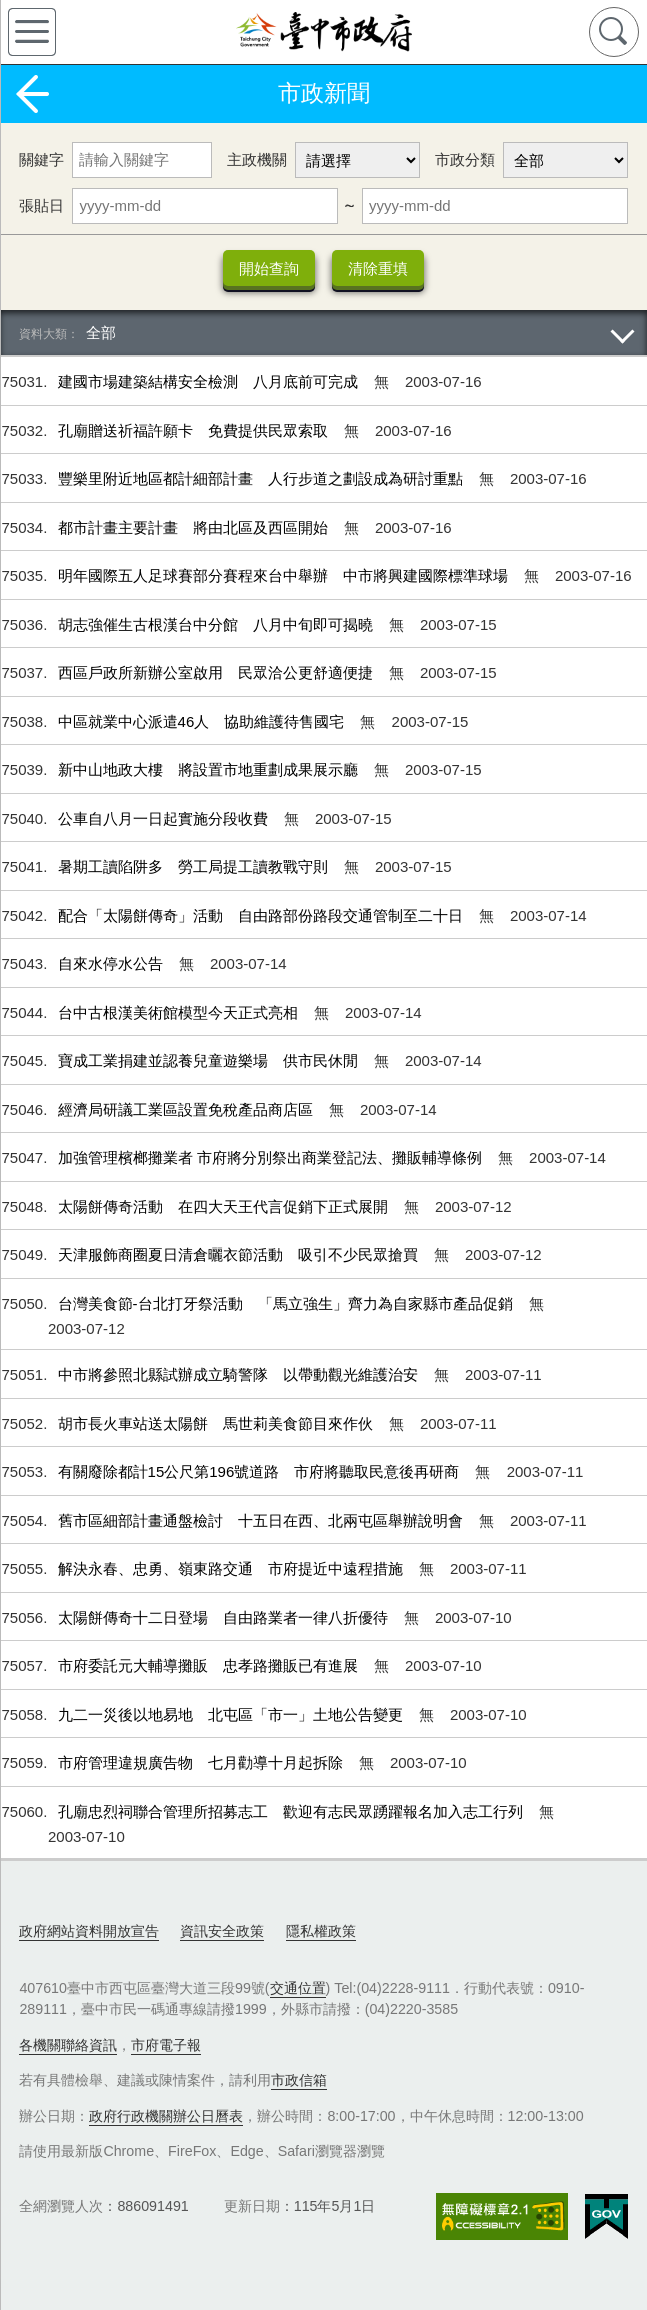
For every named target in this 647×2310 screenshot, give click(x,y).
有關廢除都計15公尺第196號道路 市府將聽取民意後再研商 (261, 1471)
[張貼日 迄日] (495, 206)
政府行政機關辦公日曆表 (166, 2116)
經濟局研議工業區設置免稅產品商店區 (187, 1109)
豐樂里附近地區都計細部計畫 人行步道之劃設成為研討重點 (262, 478)
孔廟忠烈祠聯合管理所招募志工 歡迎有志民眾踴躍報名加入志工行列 (292, 1811)
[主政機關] (357, 160)
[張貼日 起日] (205, 206)
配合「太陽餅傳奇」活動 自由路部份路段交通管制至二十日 (262, 915)
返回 (32, 94)
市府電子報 (166, 2045)
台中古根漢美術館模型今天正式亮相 (180, 1012)
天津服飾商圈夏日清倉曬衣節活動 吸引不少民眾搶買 (240, 1254)
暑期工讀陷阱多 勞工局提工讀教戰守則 (195, 866)
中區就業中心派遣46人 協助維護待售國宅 (203, 721)
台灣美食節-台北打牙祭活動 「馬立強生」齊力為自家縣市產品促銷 (287, 1303)
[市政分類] (565, 160)
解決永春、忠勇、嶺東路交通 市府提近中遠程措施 (232, 1568)
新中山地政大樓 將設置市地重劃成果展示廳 (210, 769)
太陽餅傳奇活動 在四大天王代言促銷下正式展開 (225, 1206)
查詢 (614, 32)
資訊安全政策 (222, 1931)
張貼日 (41, 205)
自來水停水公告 (112, 963)
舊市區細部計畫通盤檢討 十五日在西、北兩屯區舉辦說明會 (262, 1520)
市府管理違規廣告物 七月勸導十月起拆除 (202, 1762)
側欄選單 (32, 32)
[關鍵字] (142, 160)
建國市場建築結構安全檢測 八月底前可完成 (210, 381)
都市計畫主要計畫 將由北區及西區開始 (195, 527)
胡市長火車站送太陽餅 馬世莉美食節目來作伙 (217, 1423)
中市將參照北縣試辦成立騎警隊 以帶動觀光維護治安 (240, 1374)
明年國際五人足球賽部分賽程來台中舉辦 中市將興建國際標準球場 (285, 575)
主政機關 (257, 159)
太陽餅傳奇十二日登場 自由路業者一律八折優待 (225, 1617)
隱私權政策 (321, 1931)
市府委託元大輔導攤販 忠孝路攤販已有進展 (210, 1665)
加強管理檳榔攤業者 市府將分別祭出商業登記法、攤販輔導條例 (272, 1157)
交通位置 (298, 1988)
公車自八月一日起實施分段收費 (165, 818)
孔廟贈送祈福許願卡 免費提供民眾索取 (195, 430)
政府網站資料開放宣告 (89, 1931)
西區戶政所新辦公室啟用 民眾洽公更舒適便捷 (217, 672)
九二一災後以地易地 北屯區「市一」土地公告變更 (232, 1714)
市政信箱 (299, 2080)
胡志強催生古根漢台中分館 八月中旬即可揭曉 (217, 624)
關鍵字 (41, 159)
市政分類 (465, 159)
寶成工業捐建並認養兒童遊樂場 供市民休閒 (210, 1060)
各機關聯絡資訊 (68, 2045)
